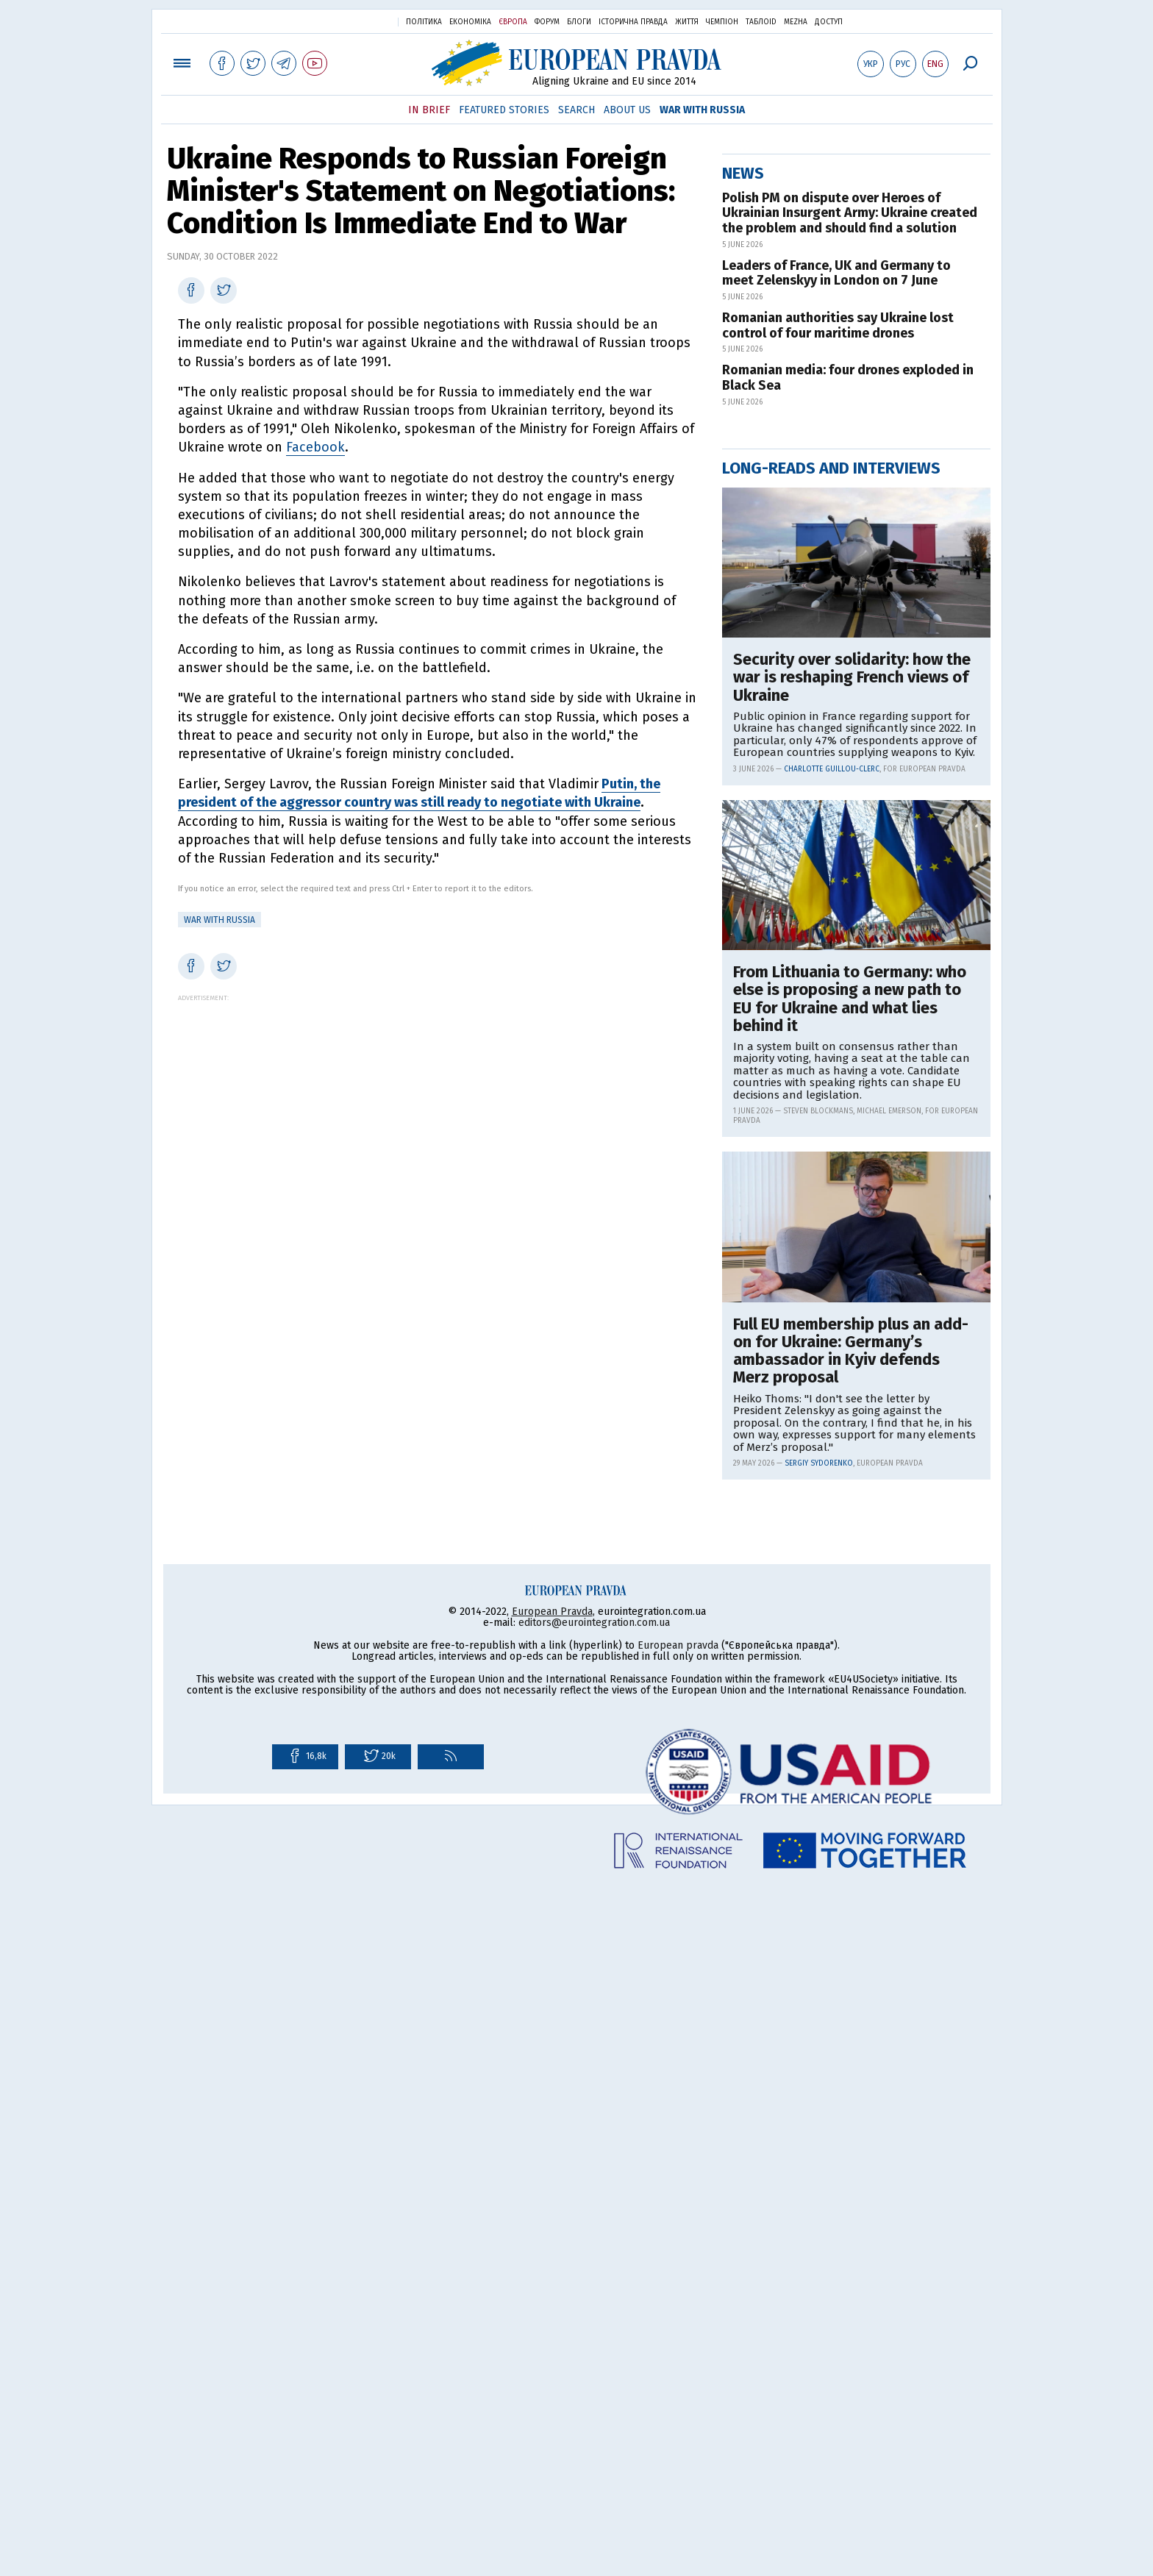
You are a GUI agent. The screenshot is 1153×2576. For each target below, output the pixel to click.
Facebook (315, 447)
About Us (627, 110)
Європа (513, 22)
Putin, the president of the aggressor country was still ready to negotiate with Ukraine (419, 793)
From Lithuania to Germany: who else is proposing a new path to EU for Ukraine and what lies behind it (849, 1472)
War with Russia (702, 110)
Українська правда (350, 20)
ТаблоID (761, 22)
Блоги (579, 22)
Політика (424, 22)
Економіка (470, 22)
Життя (687, 22)
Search (576, 110)
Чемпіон (722, 22)
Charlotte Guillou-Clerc (831, 1242)
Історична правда (633, 22)
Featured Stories (504, 110)
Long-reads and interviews (831, 942)
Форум (547, 22)
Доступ (829, 22)
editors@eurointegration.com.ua (594, 2313)
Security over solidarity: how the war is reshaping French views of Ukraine (852, 1151)
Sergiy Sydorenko (819, 1937)
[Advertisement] (437, 1104)
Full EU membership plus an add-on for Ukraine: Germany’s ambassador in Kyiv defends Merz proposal (850, 1824)
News (743, 647)
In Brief (429, 110)
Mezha (795, 22)
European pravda (678, 2336)
